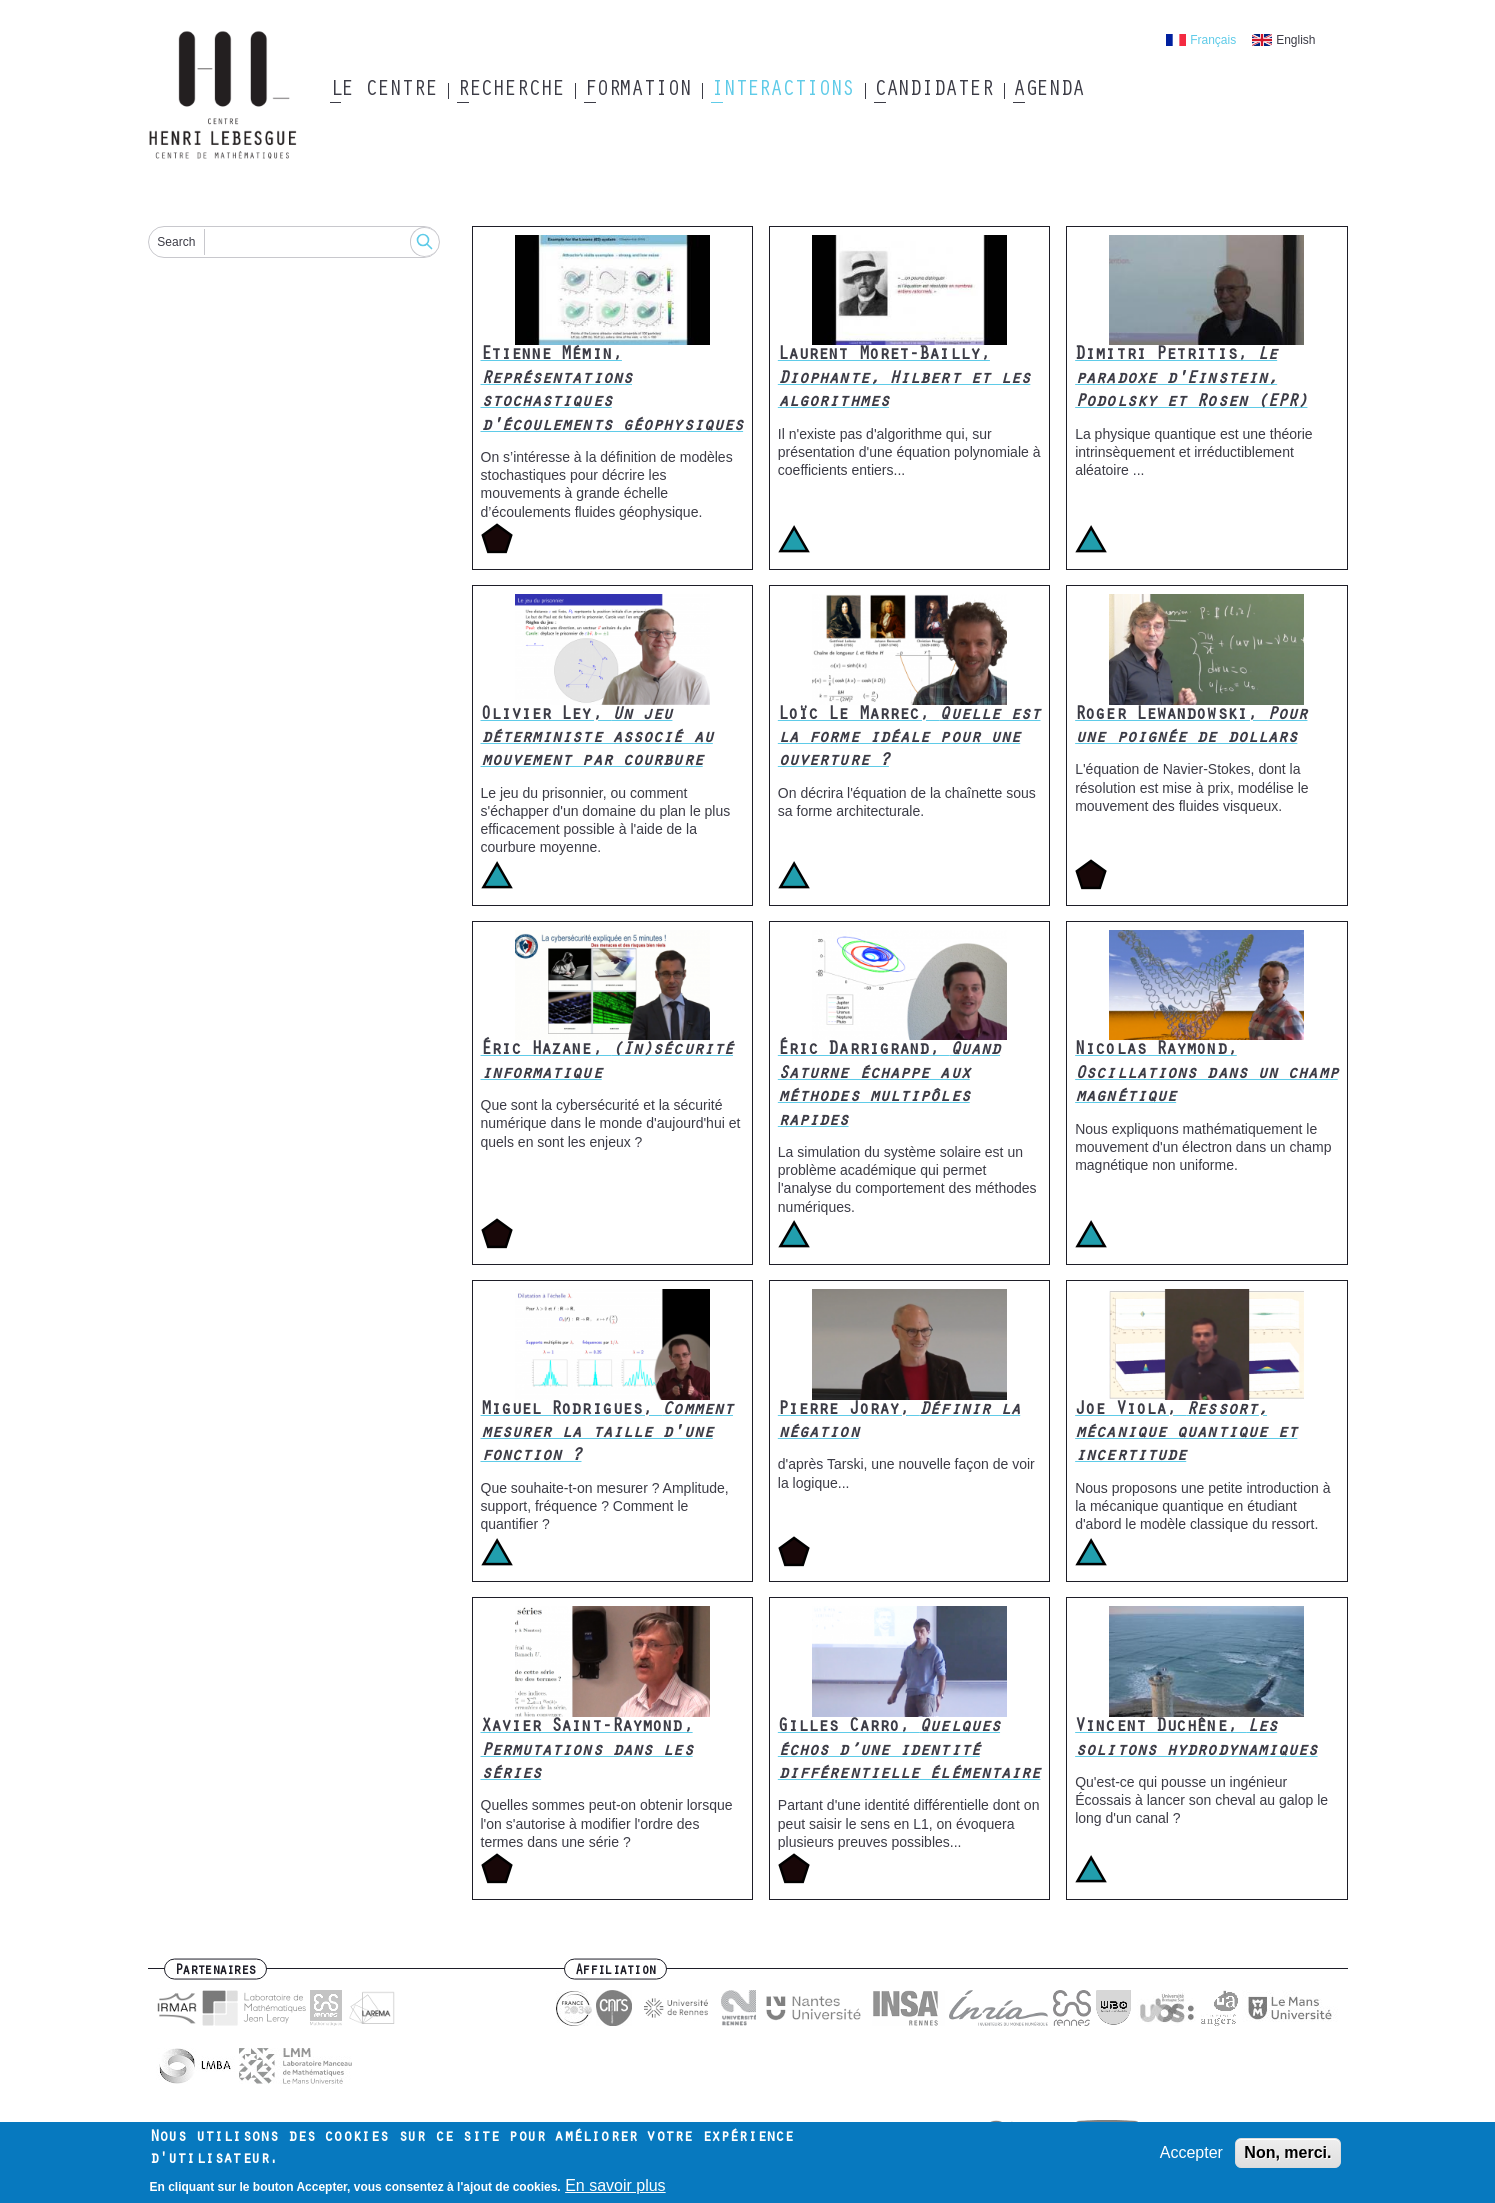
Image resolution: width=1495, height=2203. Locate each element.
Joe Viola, (1186, 1434)
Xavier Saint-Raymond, (587, 1751)
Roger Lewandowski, (1191, 727)
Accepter (1191, 2158)
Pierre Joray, (899, 1422)
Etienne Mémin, (612, 391)
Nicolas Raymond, (1206, 1074)
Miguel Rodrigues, (607, 1434)
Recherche (510, 91)
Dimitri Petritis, (1191, 379)
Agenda (1048, 91)
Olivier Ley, (597, 739)
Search (176, 242)
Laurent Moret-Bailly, (904, 379)
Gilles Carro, (909, 1751)
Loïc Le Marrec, (909, 739)
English (1295, 40)
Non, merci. (1287, 2158)
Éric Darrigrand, (889, 1086)
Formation (637, 91)
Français (1213, 40)
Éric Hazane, (607, 1062)
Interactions (782, 91)
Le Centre (383, 91)
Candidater (933, 91)
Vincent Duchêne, (1196, 1739)
